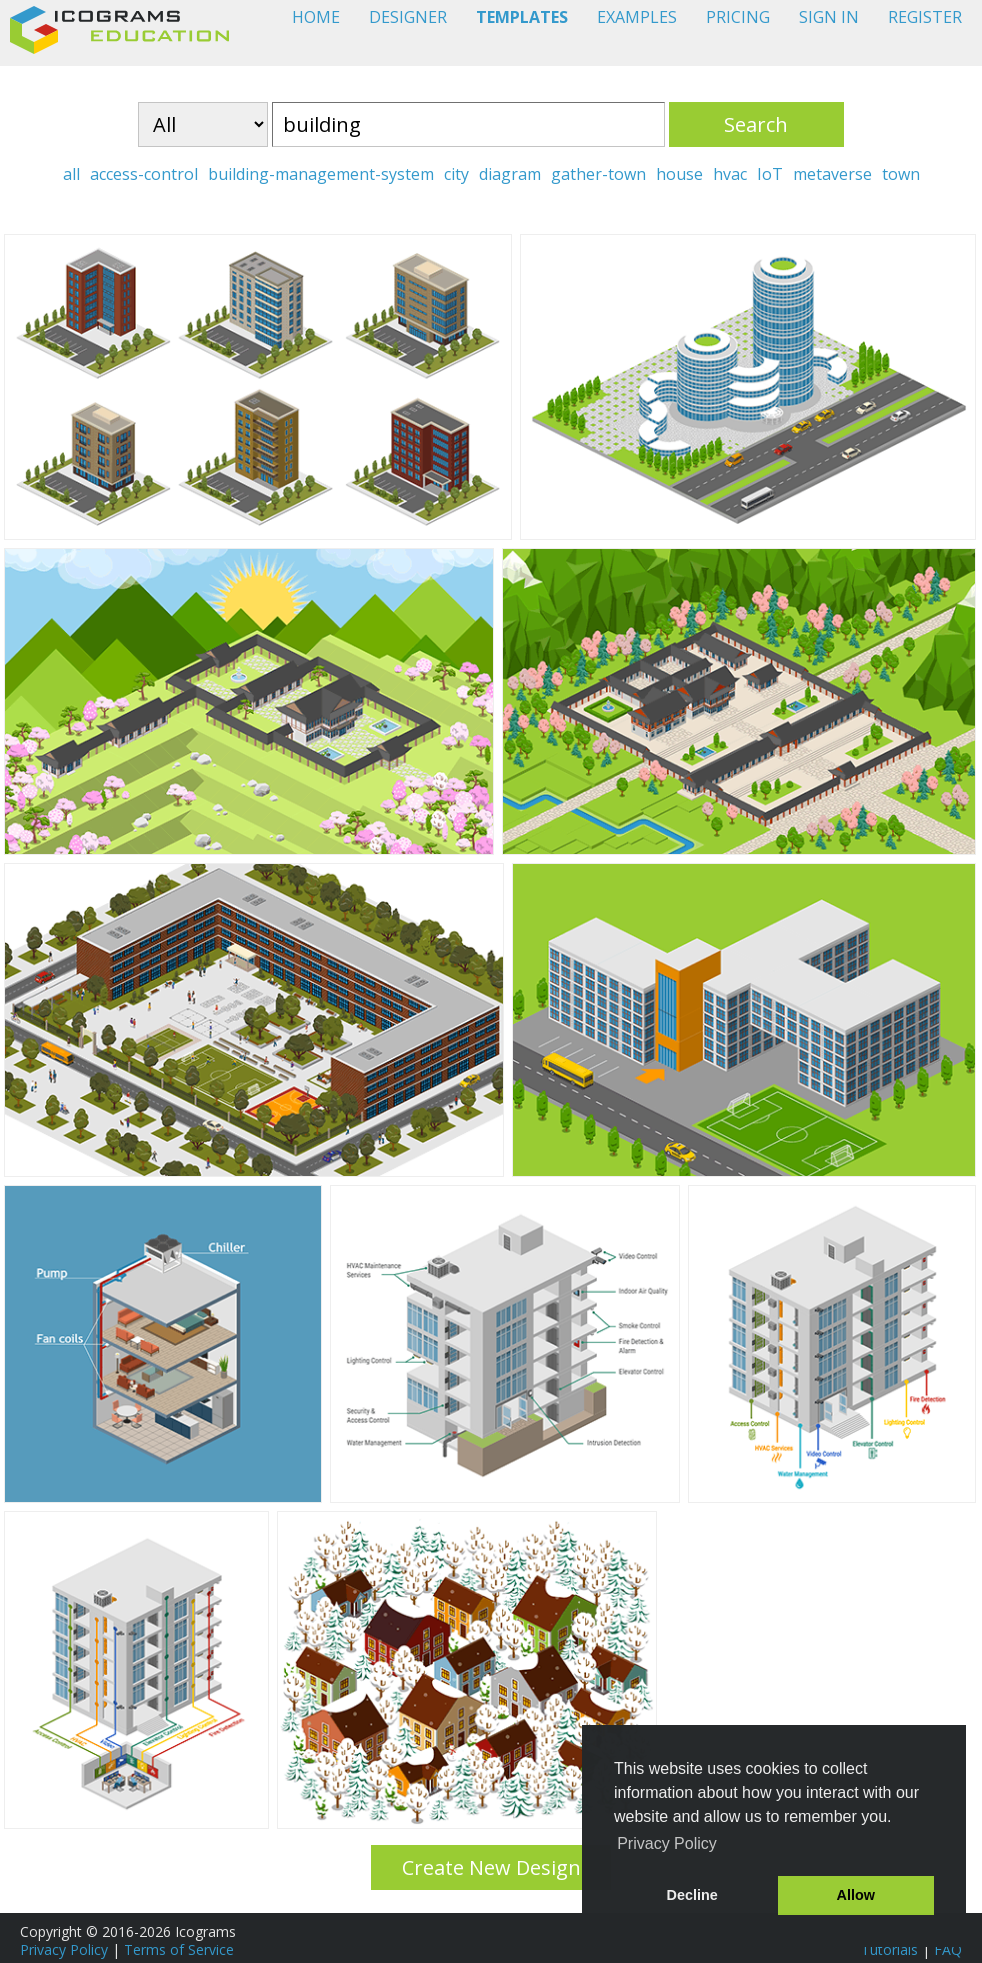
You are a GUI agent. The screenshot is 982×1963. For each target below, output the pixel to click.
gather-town (598, 174)
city (456, 174)
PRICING (738, 17)
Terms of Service (179, 1949)
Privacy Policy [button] (667, 1843)
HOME (316, 17)
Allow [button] (856, 1895)
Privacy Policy (64, 1949)
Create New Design (491, 1867)
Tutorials (889, 1949)
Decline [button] (692, 1895)
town (901, 174)
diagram (510, 174)
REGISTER (925, 17)
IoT (770, 174)
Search (756, 124)
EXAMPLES (637, 17)
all (71, 174)
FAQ (948, 1949)
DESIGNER (408, 17)
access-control (144, 174)
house (679, 174)
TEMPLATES (522, 17)
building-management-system (321, 174)
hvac (730, 174)
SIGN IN (829, 17)
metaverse (832, 174)
